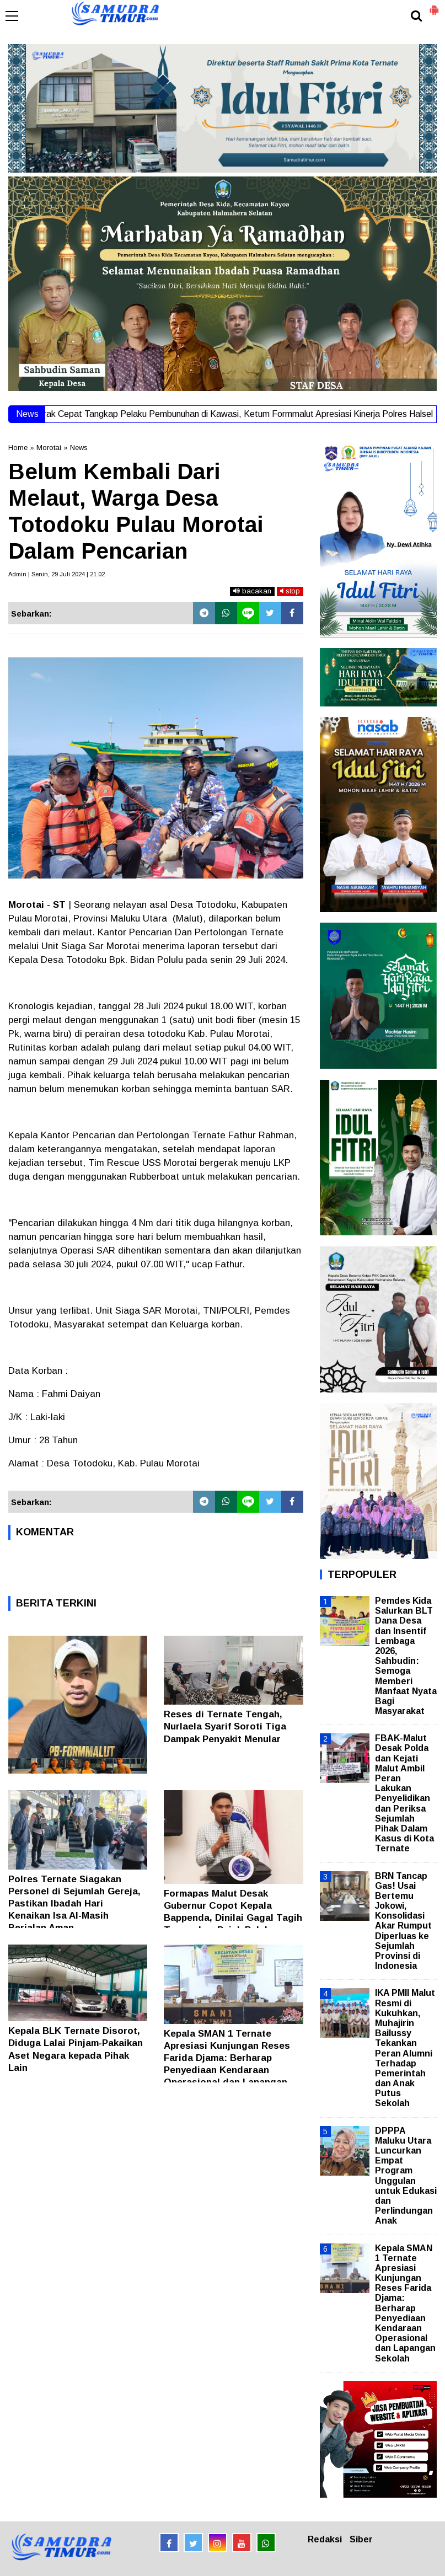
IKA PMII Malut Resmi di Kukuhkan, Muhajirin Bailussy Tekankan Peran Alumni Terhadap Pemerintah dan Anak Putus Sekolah (405, 2048)
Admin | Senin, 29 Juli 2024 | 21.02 (56, 574)
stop (290, 591)
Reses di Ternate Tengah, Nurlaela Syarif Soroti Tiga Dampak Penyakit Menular (225, 1726)
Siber (361, 2539)
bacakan (252, 591)
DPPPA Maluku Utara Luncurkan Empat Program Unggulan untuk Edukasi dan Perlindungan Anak (406, 2176)
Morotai (48, 447)
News (79, 447)
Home (18, 447)
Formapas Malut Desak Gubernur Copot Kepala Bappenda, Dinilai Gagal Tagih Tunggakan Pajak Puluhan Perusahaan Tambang (233, 1917)
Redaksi (325, 2539)
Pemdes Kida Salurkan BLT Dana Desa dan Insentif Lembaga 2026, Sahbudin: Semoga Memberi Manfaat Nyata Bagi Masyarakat (406, 1656)
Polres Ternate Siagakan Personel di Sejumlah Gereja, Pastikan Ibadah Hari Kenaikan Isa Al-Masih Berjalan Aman (74, 1903)
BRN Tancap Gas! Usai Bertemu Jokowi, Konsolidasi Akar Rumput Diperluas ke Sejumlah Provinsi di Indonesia (403, 1921)
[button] (433, 5)
